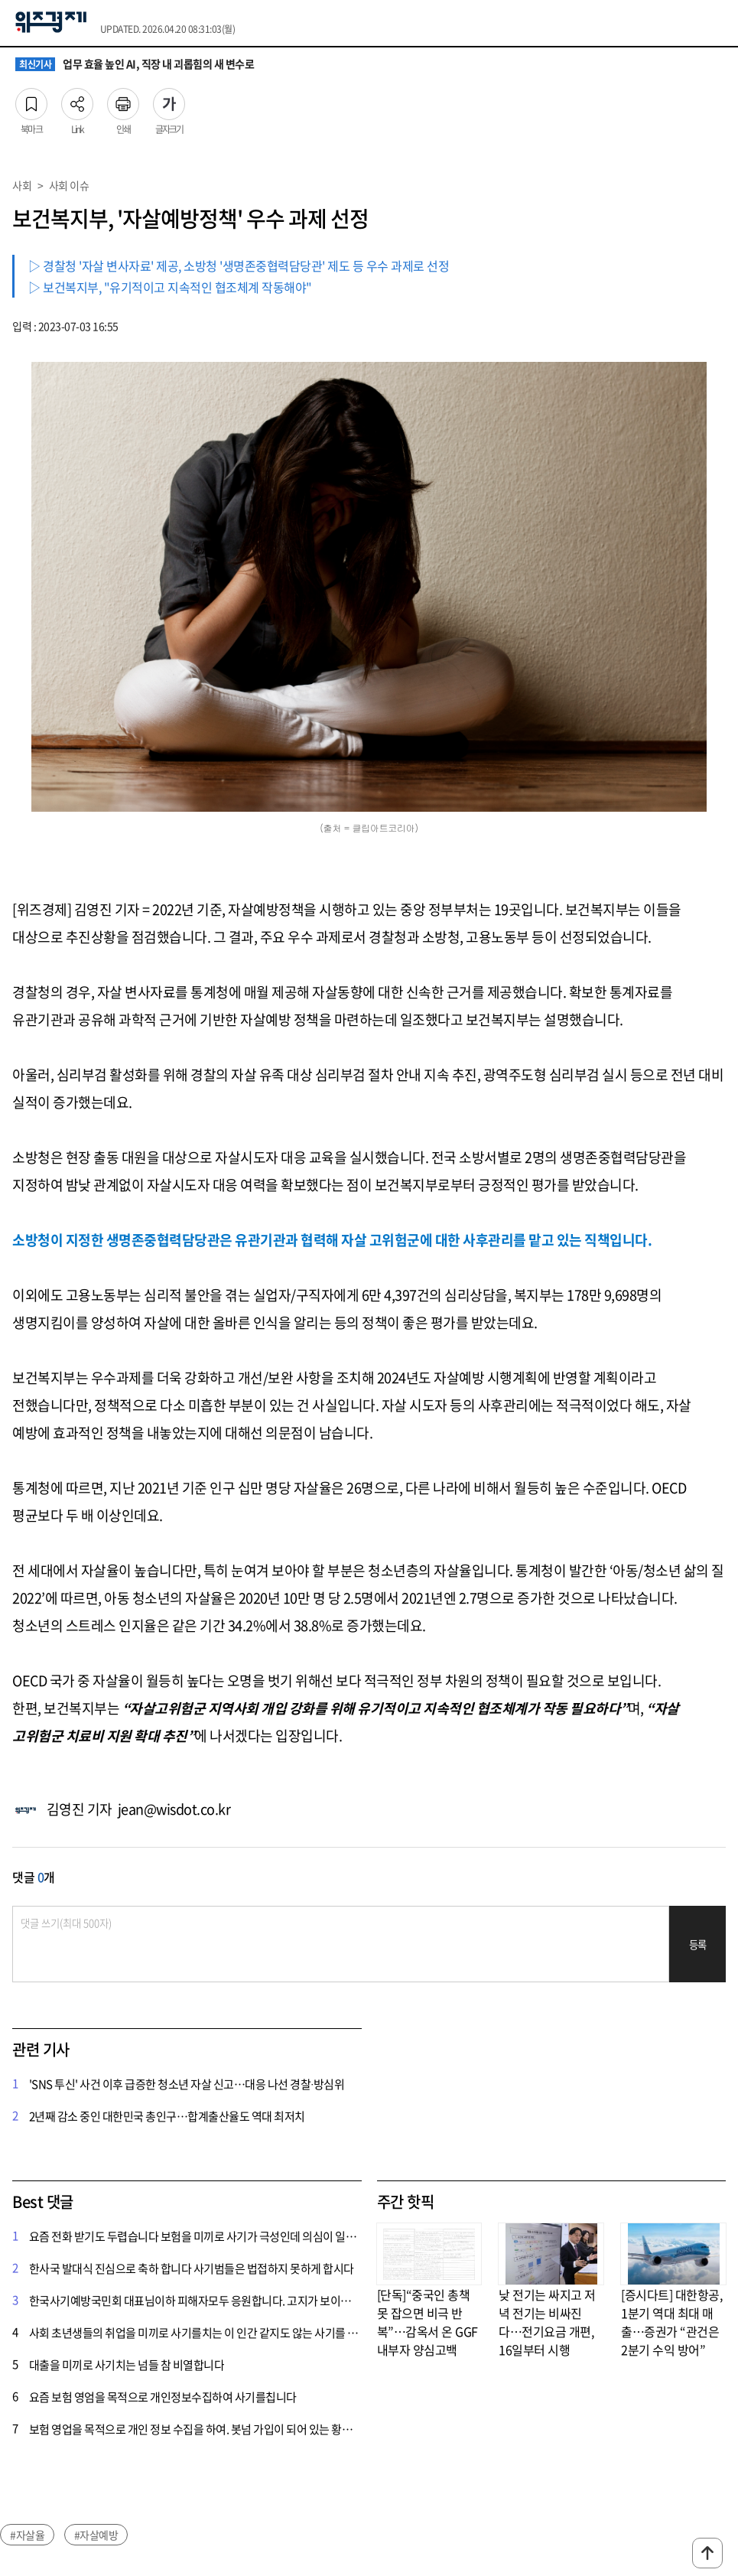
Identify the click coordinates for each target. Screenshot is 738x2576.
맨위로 (707, 2553)
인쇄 (123, 99)
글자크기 (169, 99)
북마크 (31, 99)
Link (77, 99)
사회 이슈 (69, 185)
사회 (21, 185)
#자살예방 (96, 2534)
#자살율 (27, 2534)
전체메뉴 (719, 23)
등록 (698, 1944)
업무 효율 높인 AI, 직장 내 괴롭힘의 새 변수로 (134, 64)
